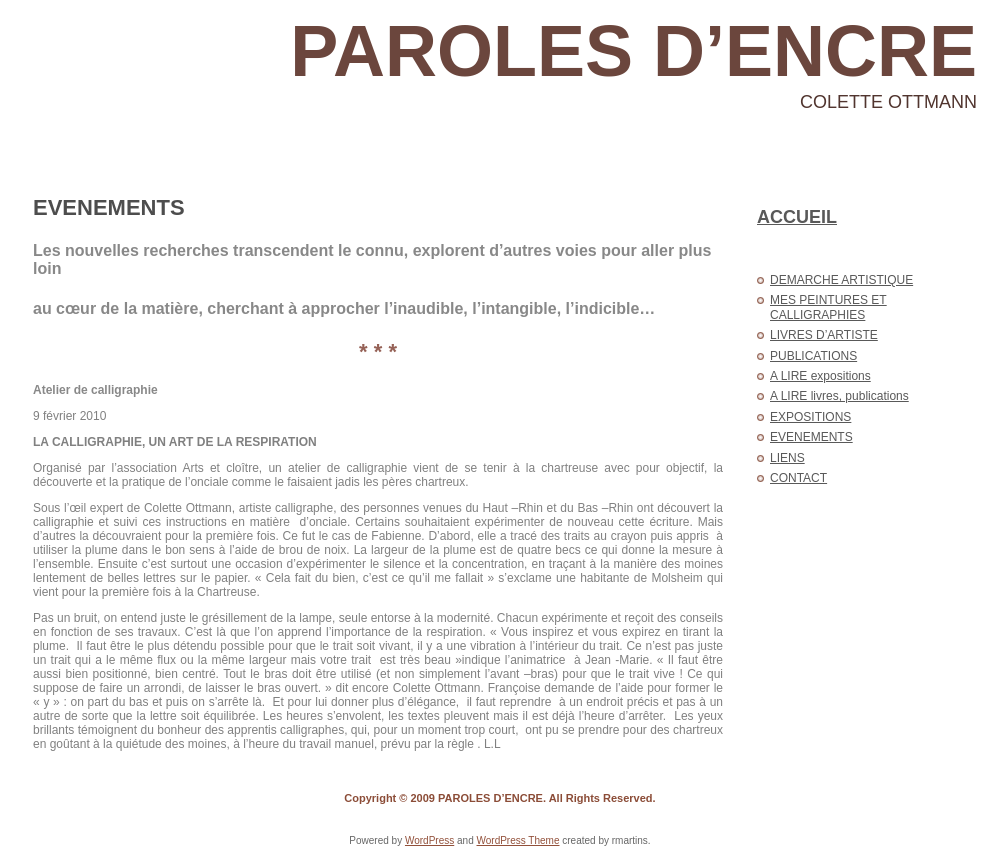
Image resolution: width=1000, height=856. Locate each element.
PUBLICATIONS (813, 356)
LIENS (787, 458)
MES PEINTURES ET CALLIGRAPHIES (828, 307)
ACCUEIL (797, 217)
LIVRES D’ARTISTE (824, 335)
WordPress (429, 840)
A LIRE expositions (820, 376)
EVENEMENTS (109, 207)
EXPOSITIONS (810, 417)
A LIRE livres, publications (839, 396)
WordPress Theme (517, 840)
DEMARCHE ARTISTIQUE (841, 280)
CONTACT (798, 478)
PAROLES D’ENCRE (633, 51)
